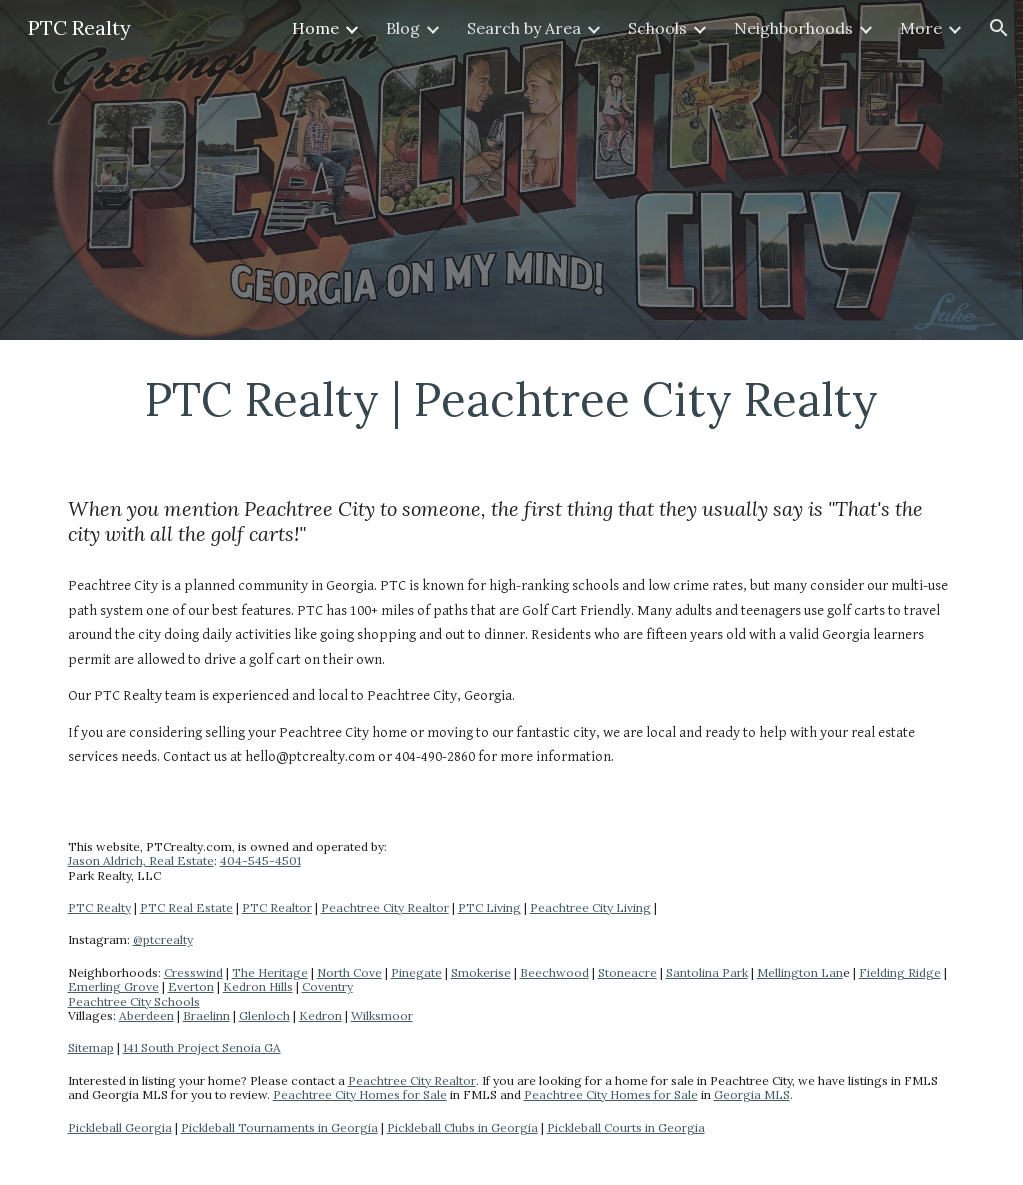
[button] (999, 28)
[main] (512, 399)
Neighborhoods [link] (793, 28)
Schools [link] (657, 28)
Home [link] (315, 28)
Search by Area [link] (524, 28)
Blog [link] (403, 28)
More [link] (921, 28)
